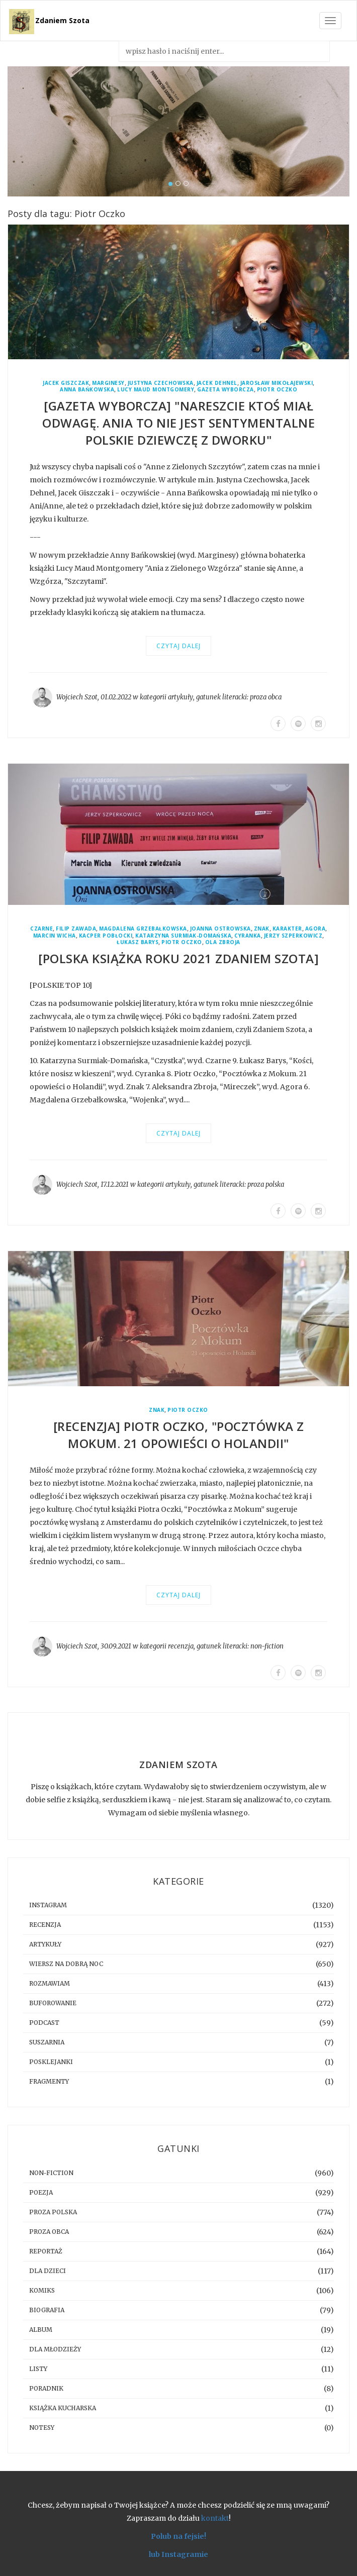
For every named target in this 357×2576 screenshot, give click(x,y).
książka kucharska (62, 2408)
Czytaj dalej (178, 646)
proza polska (265, 1184)
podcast (44, 2022)
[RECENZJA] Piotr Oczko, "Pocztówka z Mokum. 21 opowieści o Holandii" (178, 1435)
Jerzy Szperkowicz (293, 936)
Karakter (287, 929)
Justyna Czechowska (161, 383)
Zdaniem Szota (62, 20)
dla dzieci (47, 2271)
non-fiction (267, 1646)
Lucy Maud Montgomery (155, 389)
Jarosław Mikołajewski (276, 383)
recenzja (181, 1646)
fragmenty (49, 2081)
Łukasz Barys (137, 942)
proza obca (266, 697)
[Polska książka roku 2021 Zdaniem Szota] (178, 958)
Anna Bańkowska (87, 389)
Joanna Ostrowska (220, 929)
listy (38, 2369)
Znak (262, 929)
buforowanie (52, 2003)
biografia (46, 2310)
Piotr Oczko (277, 389)
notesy (41, 2427)
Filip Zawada (76, 929)
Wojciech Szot (77, 697)
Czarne (41, 929)
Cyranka (247, 936)
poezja (41, 2192)
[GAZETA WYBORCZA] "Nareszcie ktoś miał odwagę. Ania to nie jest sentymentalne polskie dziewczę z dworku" (178, 422)
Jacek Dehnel (217, 383)
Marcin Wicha (54, 936)
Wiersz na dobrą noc (66, 1964)
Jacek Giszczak (66, 383)
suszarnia (46, 2042)
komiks (42, 2290)
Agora (315, 929)
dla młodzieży (55, 2349)
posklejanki (51, 2062)
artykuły (180, 697)
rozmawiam (49, 1983)
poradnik (46, 2388)
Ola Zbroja (222, 942)
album (40, 2329)
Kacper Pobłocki (106, 936)
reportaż (45, 2251)
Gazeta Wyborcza (225, 389)
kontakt (215, 2518)
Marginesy (108, 383)
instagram (48, 1905)
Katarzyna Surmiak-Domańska (183, 936)
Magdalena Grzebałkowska (143, 929)
